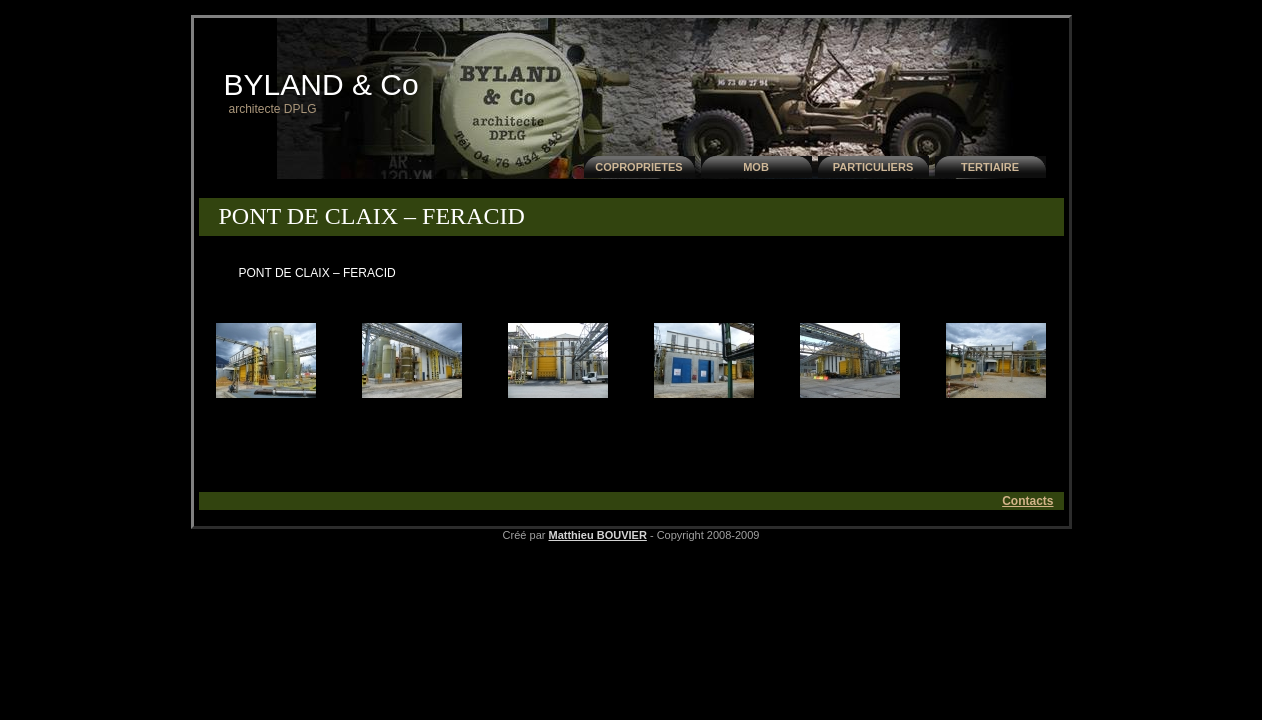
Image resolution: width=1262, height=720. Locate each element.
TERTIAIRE (990, 167)
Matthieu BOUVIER (597, 535)
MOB (756, 167)
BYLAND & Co (321, 84)
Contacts (1027, 501)
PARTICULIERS (873, 167)
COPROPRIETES (638, 167)
